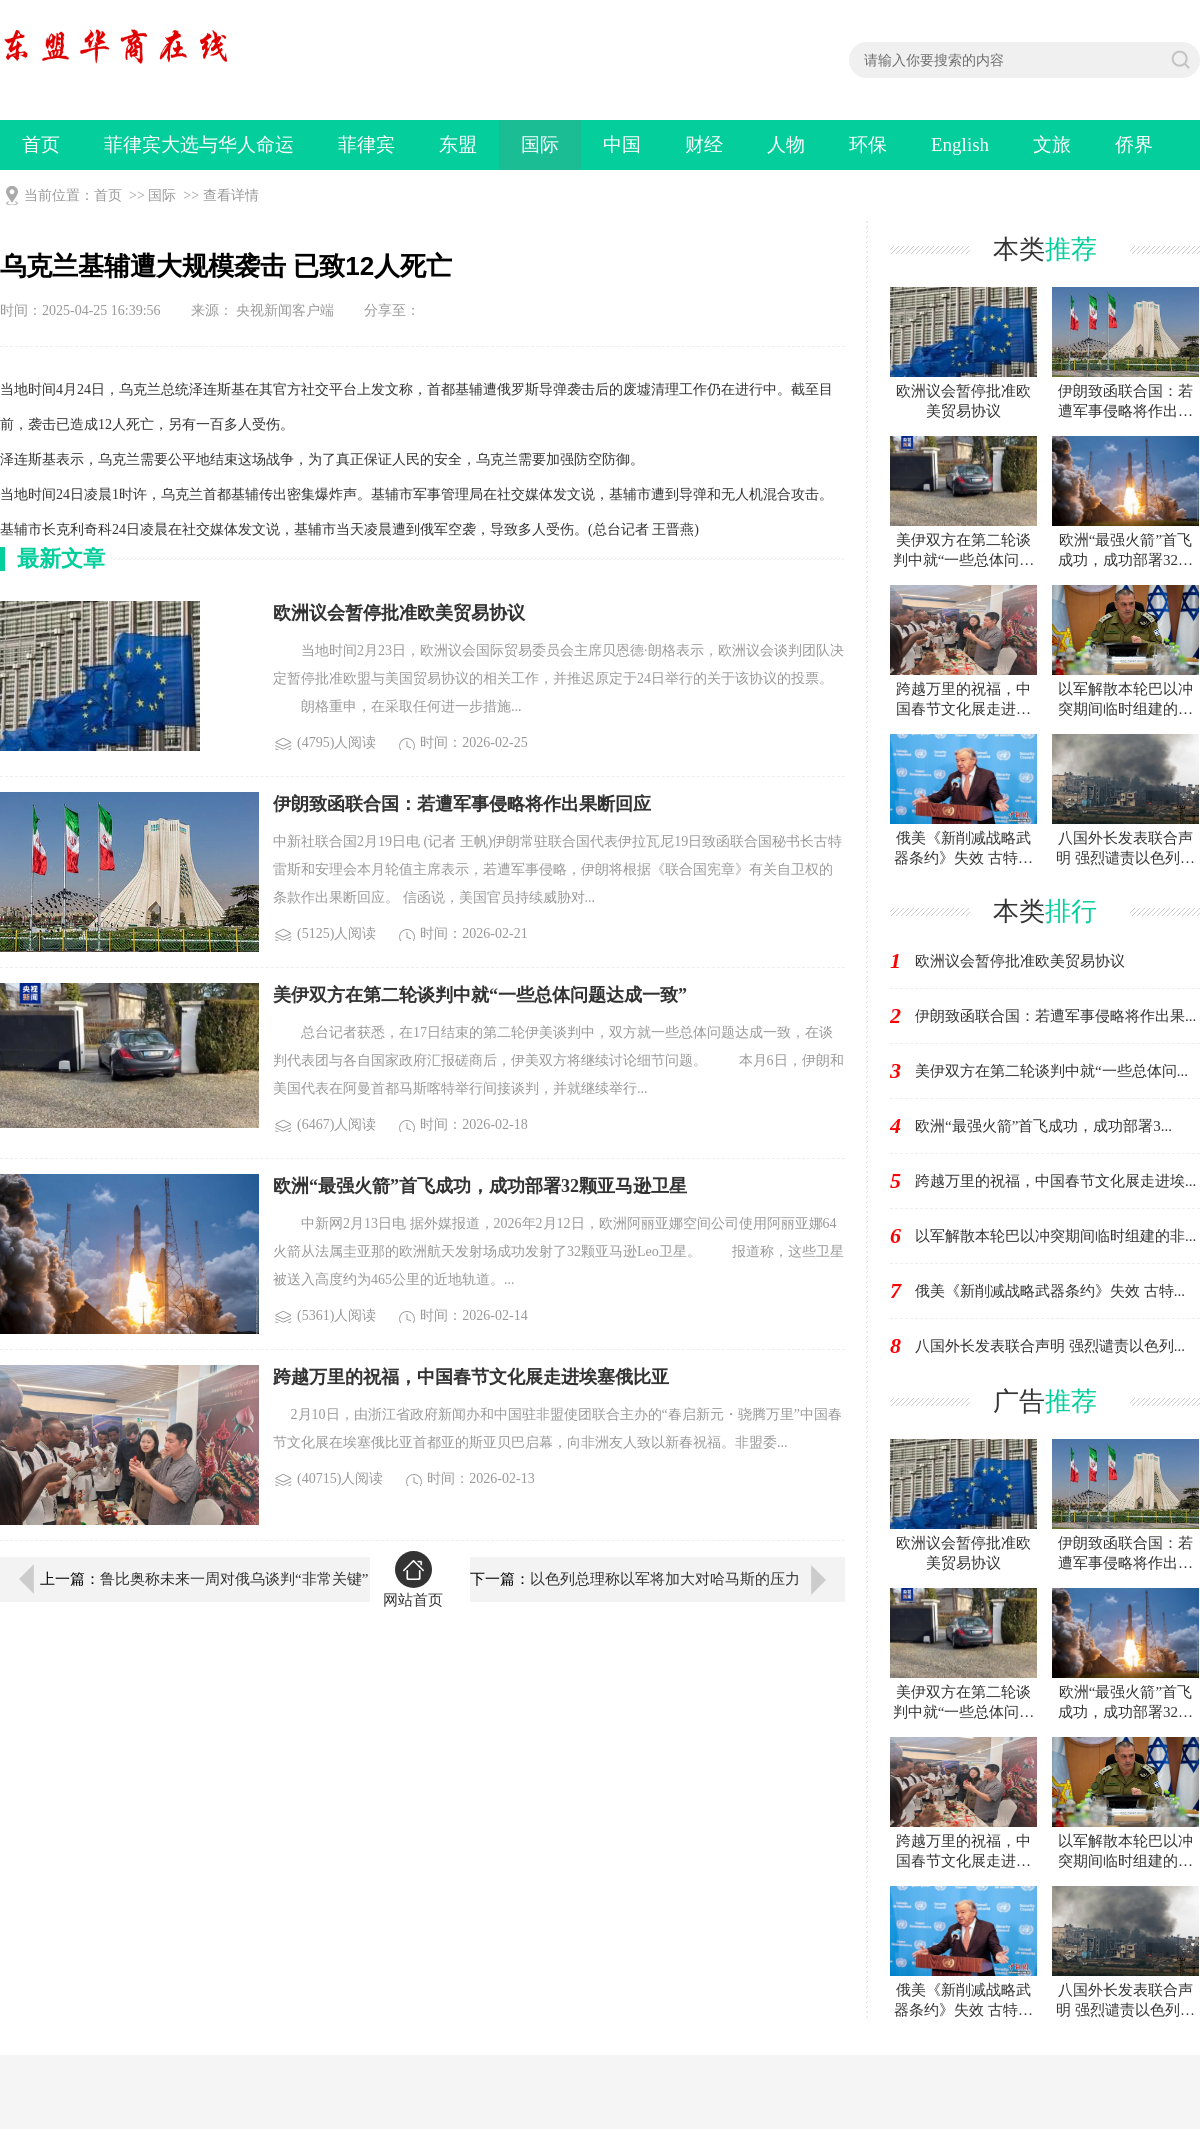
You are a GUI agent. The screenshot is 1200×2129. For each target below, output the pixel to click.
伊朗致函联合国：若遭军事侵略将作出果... (1055, 1016)
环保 (868, 144)
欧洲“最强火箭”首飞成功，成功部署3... (1043, 1126)
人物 (786, 144)
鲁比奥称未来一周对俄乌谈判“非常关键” (234, 1579)
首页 (41, 144)
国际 (540, 144)
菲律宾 (366, 144)
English (960, 144)
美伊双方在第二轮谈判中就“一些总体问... (1051, 1071)
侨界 (1134, 144)
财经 (704, 144)
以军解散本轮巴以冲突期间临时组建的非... (1055, 1236)
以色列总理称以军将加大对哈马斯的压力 (665, 1579)
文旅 (1052, 144)
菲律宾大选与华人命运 (199, 144)
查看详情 (231, 195)
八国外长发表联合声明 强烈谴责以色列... (1050, 1346)
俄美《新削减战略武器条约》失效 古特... (1050, 1291)
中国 (622, 144)
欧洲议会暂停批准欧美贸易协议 (1020, 961)
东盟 (458, 144)
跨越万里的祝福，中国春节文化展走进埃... (1055, 1181)
